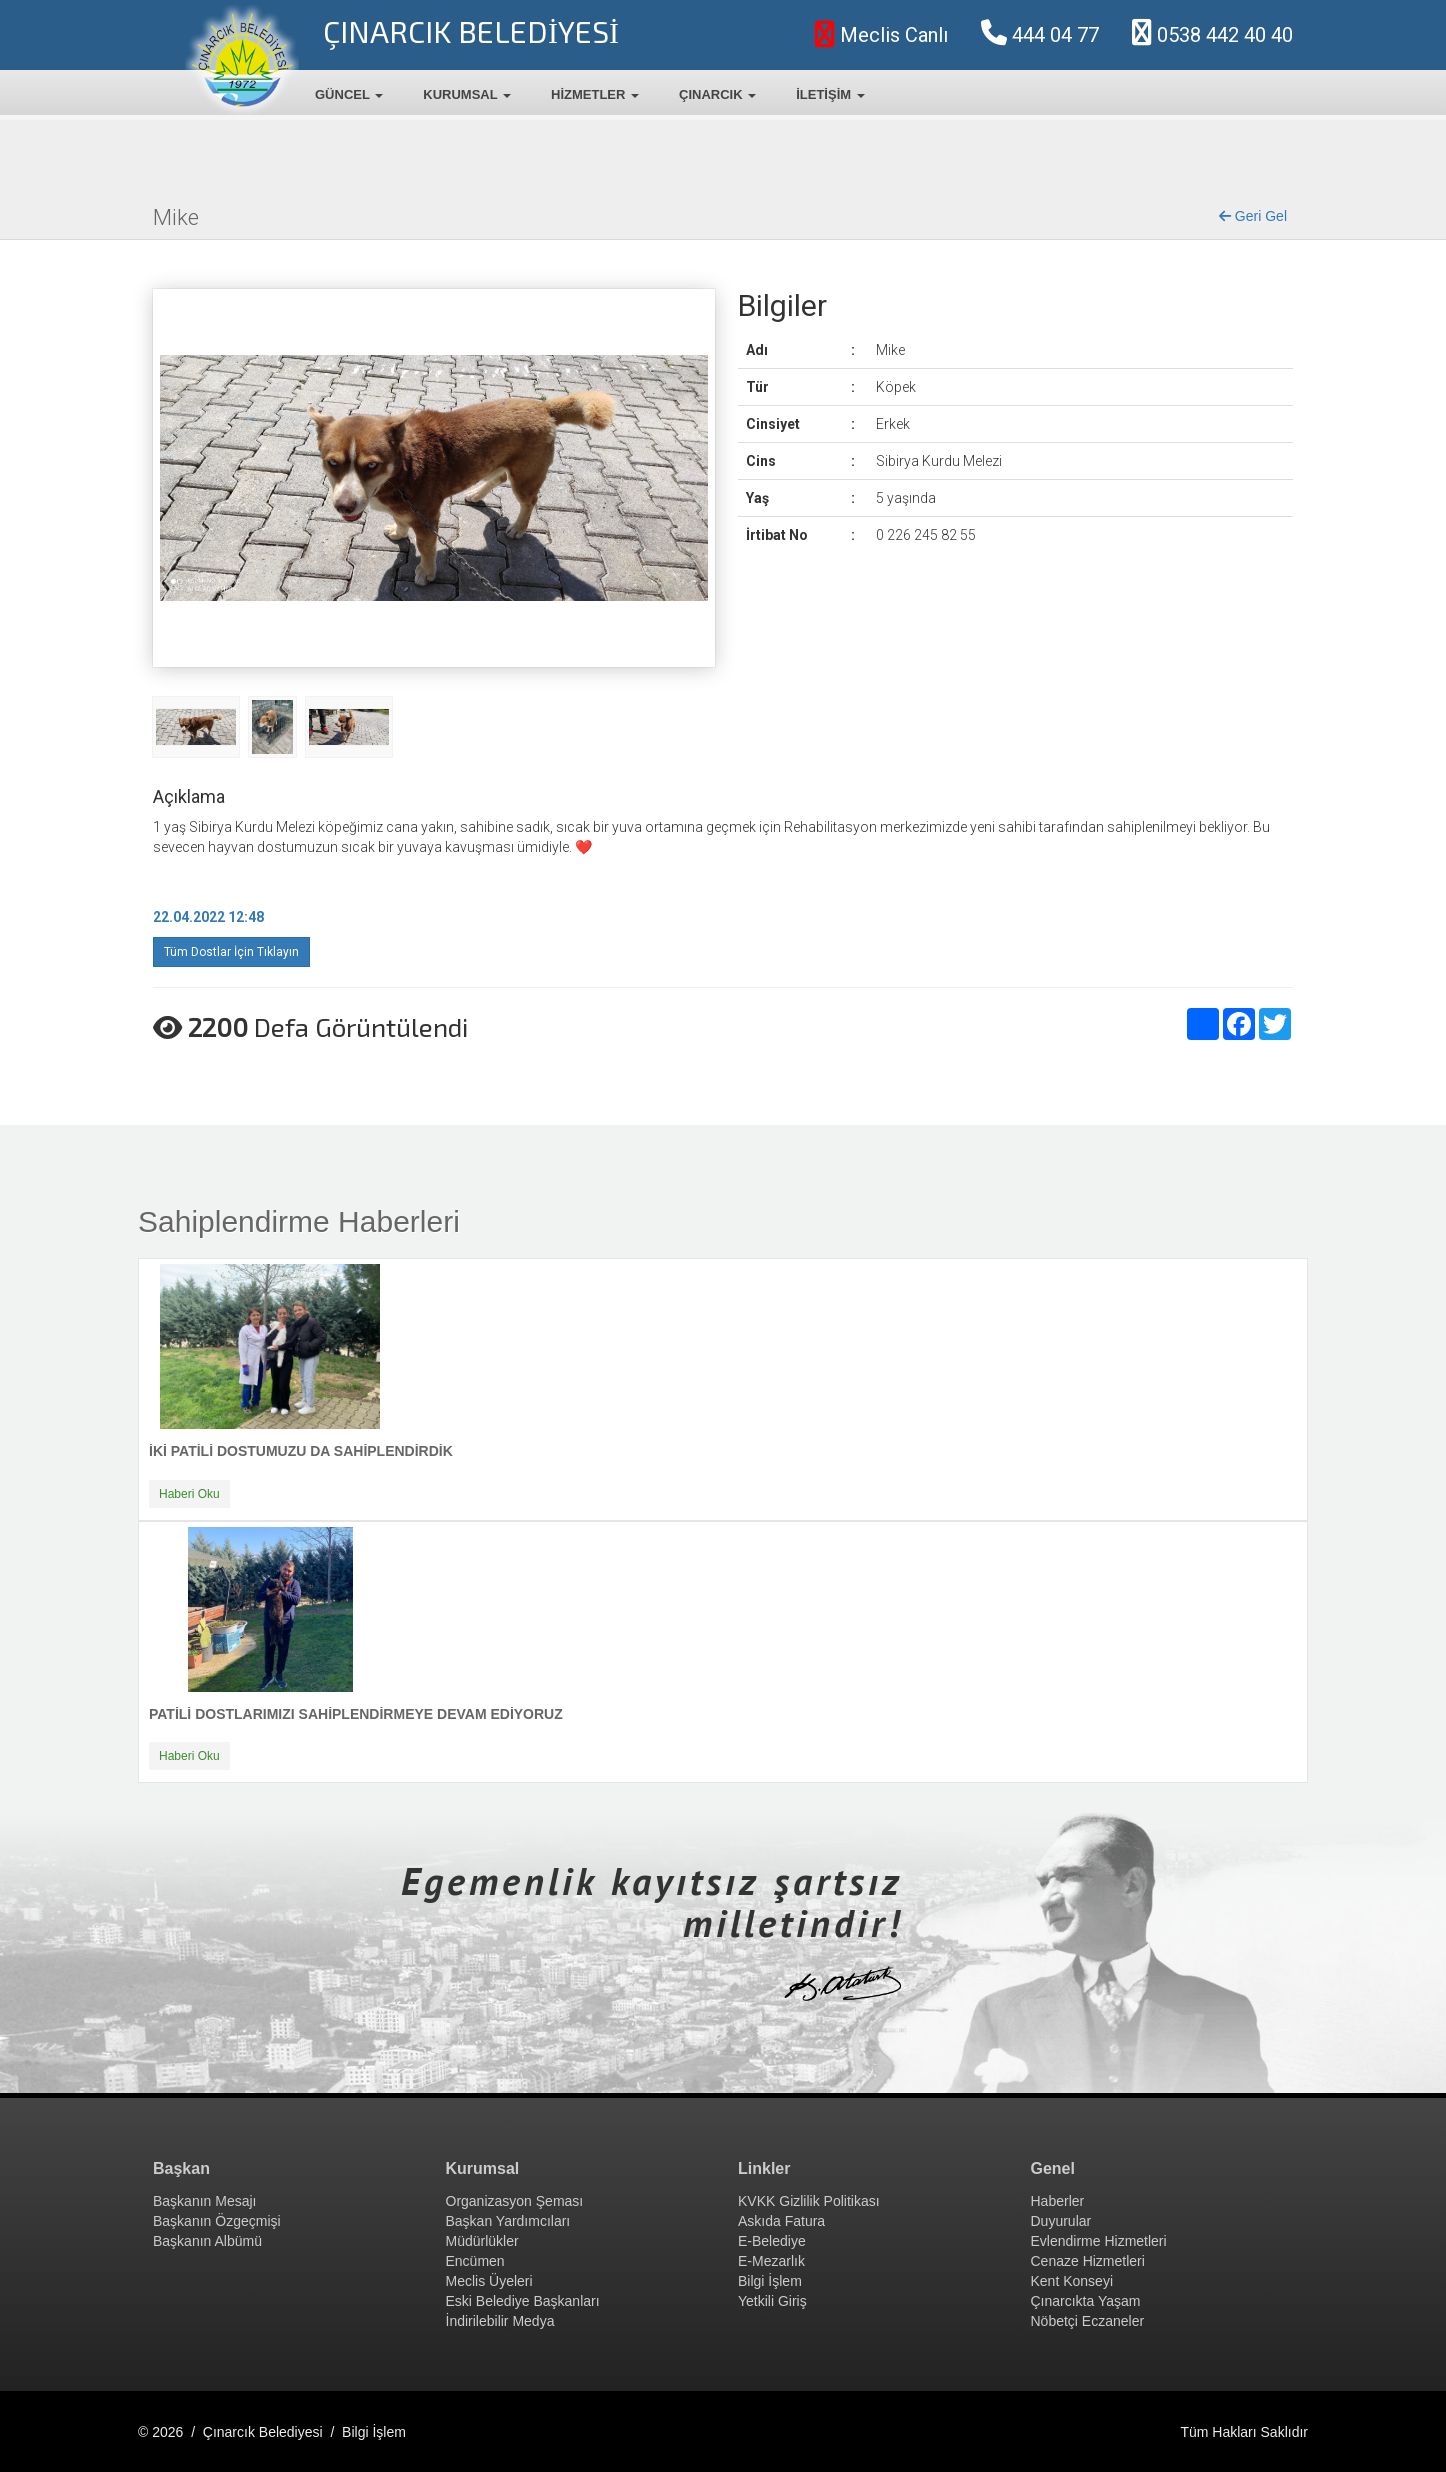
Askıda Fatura (781, 2221)
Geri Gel (1253, 216)
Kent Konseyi (1072, 2281)
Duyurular (1061, 2221)
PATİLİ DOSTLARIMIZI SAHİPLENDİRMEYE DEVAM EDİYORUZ (356, 1714)
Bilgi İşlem (770, 2281)
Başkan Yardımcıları (508, 2221)
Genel (1053, 2168)
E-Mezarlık (771, 2261)
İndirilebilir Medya (500, 2321)
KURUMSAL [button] (467, 94)
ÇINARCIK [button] (717, 94)
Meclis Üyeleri (489, 2281)
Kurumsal (483, 2168)
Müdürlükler (482, 2241)
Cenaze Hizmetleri (1088, 2261)
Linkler (764, 2168)
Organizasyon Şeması (515, 2201)
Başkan (181, 2168)
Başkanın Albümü (207, 2241)
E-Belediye (772, 2241)
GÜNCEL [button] (349, 94)
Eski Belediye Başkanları (523, 2301)
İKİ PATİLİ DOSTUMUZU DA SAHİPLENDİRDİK (301, 1451)
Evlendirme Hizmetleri (1099, 2241)
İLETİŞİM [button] (830, 94)
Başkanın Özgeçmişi (217, 2221)
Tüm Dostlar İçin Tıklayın (231, 952)
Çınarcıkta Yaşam (1086, 2301)
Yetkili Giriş (772, 2301)
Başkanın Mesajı (205, 2201)
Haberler (1058, 2201)
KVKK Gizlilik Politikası (809, 2201)
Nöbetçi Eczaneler (1088, 2321)
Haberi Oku (189, 1494)
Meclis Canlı (881, 35)
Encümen (475, 2261)
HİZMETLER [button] (595, 94)
